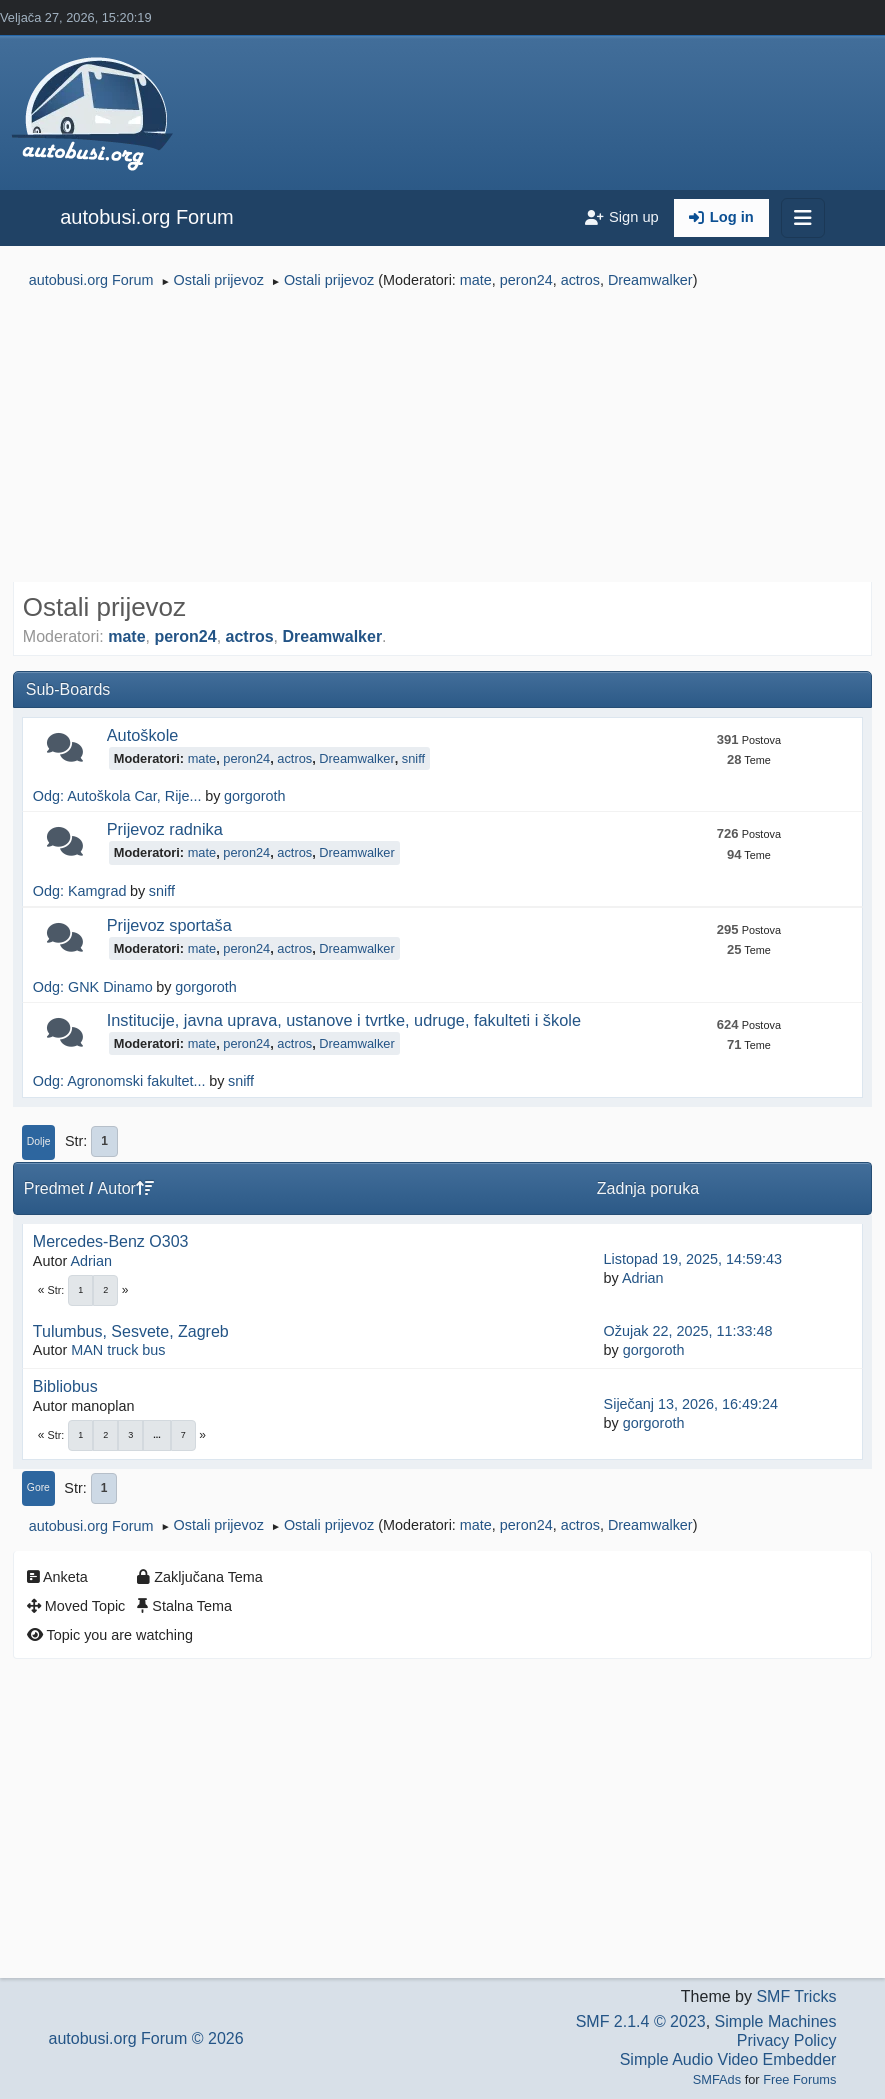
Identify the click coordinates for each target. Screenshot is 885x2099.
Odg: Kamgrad (80, 891)
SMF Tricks (796, 1996)
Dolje (39, 1141)
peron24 (526, 280)
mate (476, 280)
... (157, 1435)
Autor (126, 1188)
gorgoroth (255, 796)
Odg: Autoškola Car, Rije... (117, 796)
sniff (413, 758)
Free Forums (799, 2079)
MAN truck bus (118, 1350)
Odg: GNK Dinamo (93, 987)
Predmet (54, 1188)
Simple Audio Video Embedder (728, 2059)
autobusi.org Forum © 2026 (146, 2038)
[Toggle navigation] (803, 218)
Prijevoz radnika (165, 829)
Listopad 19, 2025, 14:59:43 (693, 1259)
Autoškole (143, 735)
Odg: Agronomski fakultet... (119, 1081)
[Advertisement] (442, 438)
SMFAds (717, 2079)
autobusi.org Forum (146, 217)
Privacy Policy (787, 2040)
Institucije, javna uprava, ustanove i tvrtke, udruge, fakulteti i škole (344, 1020)
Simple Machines (776, 2021)
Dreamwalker (650, 280)
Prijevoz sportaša (169, 925)
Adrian (91, 1261)
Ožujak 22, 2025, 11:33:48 (688, 1331)
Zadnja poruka (648, 1188)
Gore (38, 1487)
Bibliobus (65, 1386)
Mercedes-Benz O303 (111, 1241)
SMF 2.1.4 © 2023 (641, 2021)
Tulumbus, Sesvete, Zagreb (131, 1331)
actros (580, 280)
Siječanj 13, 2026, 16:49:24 (691, 1404)
